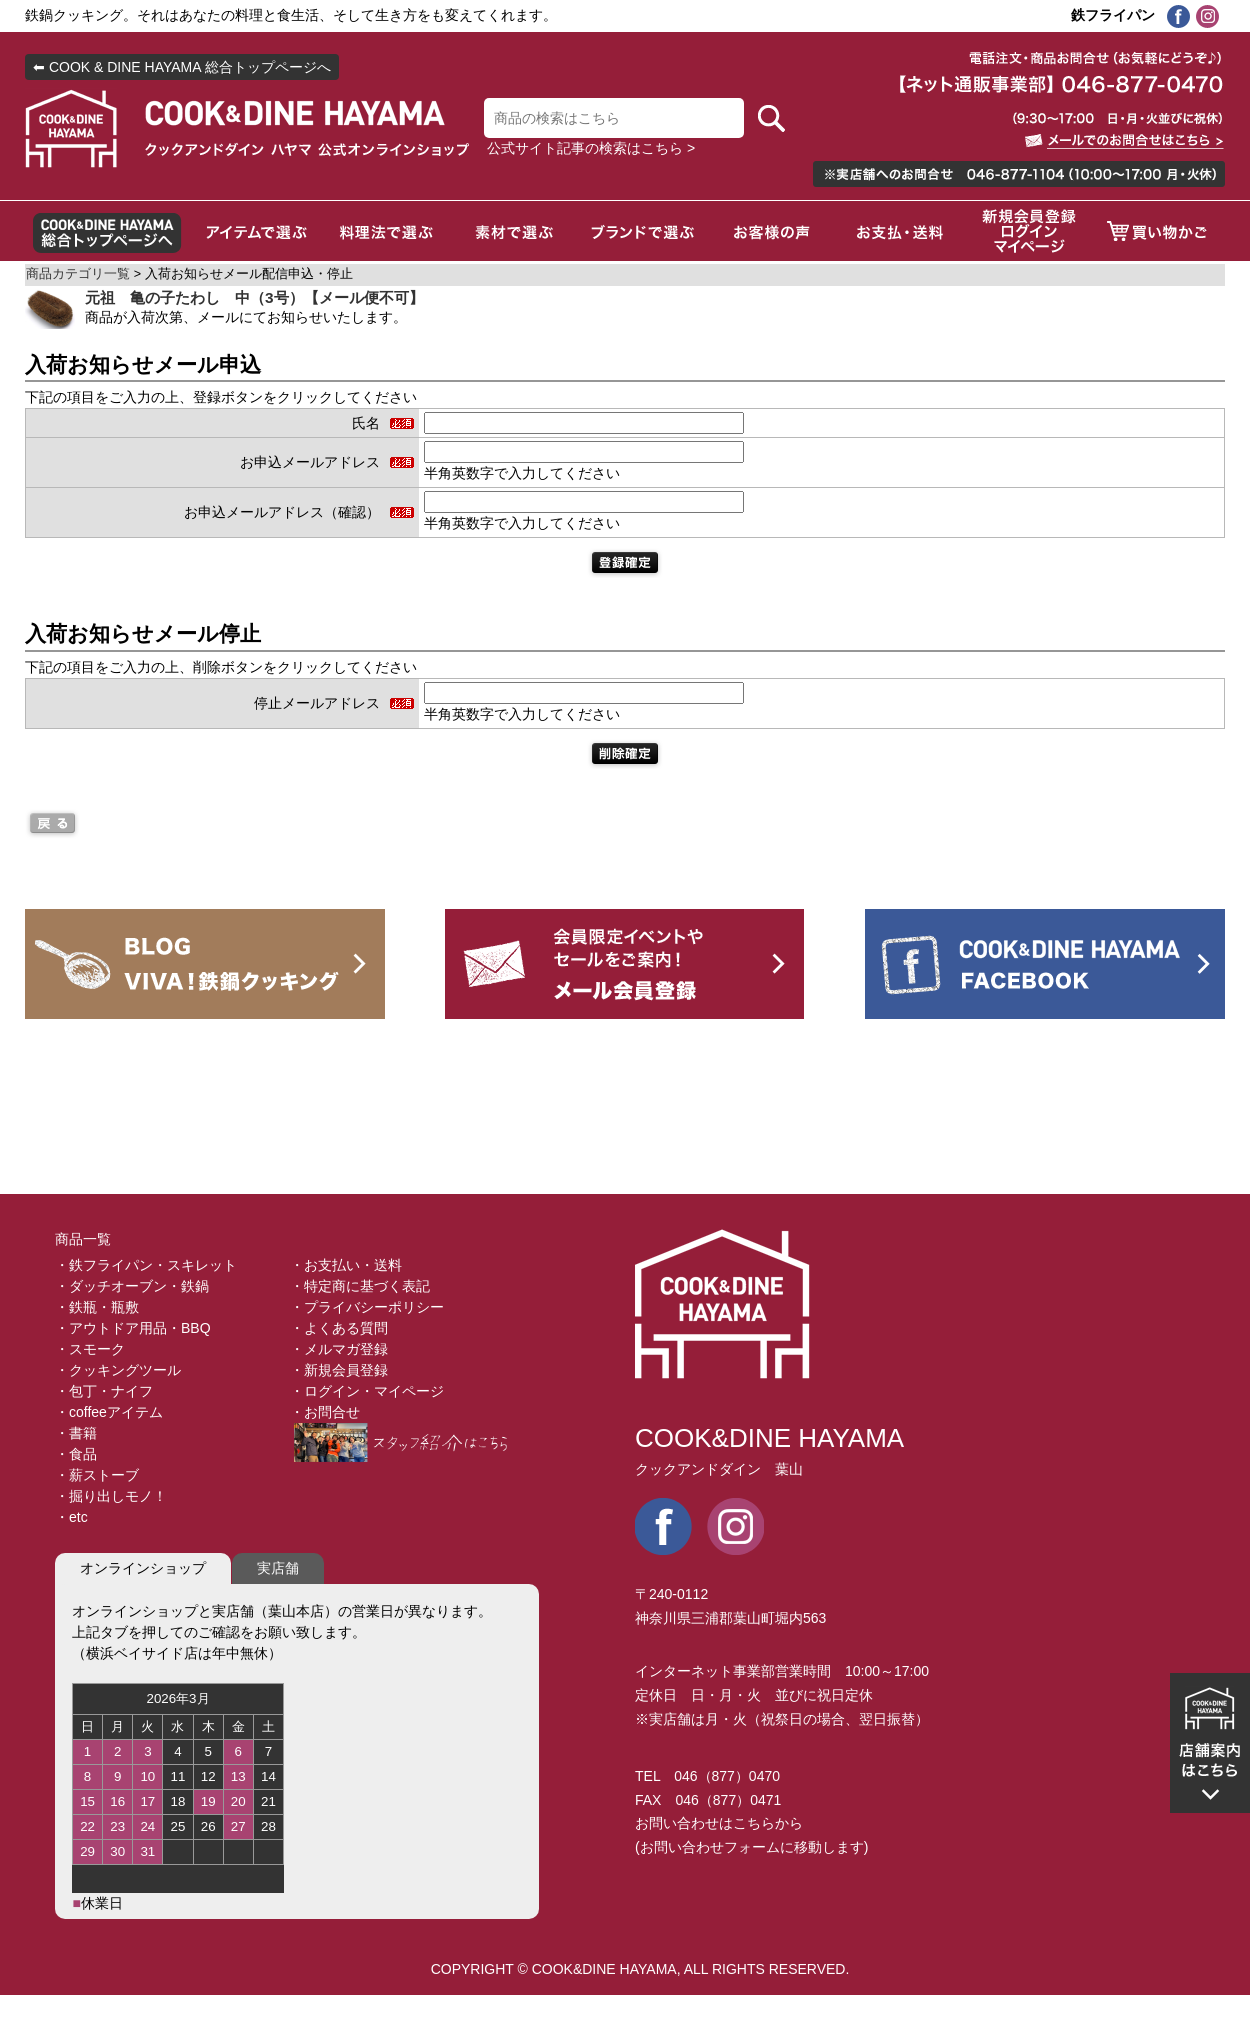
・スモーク (90, 1349)
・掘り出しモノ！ (111, 1496)
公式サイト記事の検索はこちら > (591, 148)
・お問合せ (325, 1412)
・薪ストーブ (97, 1475)
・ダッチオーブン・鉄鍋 (132, 1286)
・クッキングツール (118, 1370)
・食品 (76, 1454)
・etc (71, 1517)
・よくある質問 (339, 1328)
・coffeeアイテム (109, 1412)
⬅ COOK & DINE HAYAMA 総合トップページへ (182, 67)
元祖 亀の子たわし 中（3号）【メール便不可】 (254, 297)
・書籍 (76, 1433)
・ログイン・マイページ (367, 1391)
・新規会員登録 (339, 1370)
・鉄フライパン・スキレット (146, 1265)
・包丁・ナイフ (104, 1391)
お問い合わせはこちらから (719, 1823)
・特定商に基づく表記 (360, 1286)
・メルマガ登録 (339, 1349)
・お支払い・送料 (346, 1265)
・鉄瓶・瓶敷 (97, 1307)
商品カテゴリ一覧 (78, 274)
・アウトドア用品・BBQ (133, 1328)
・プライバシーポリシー (367, 1307)
